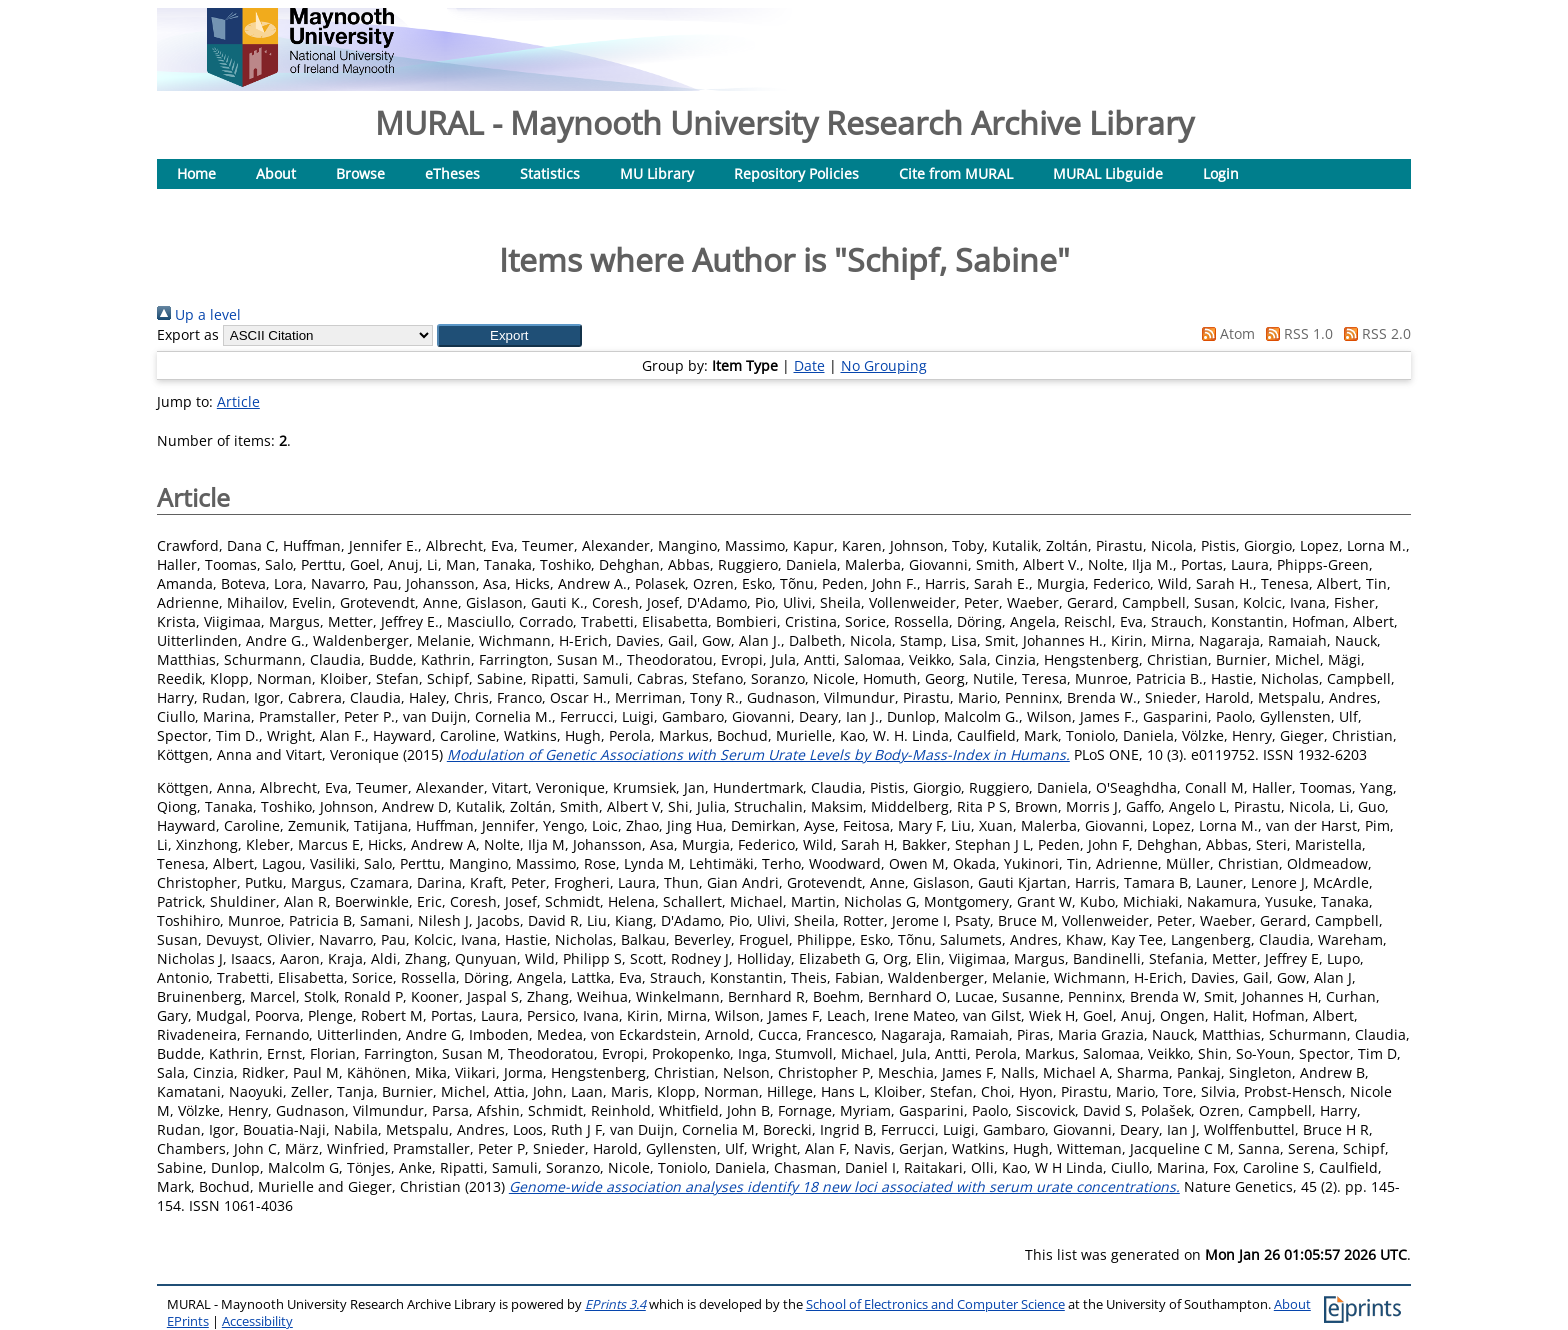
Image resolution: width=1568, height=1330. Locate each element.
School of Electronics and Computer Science (935, 1304)
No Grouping (884, 365)
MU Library (657, 173)
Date (809, 365)
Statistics (550, 173)
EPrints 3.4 (615, 1304)
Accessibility (257, 1321)
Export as (188, 334)
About (276, 173)
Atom (1225, 333)
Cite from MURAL (956, 173)
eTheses (452, 173)
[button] (509, 335)
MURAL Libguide (1108, 173)
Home (196, 173)
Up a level (199, 314)
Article (238, 401)
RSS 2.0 (1374, 333)
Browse (360, 173)
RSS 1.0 (1296, 333)
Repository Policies (796, 173)
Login (1221, 173)
